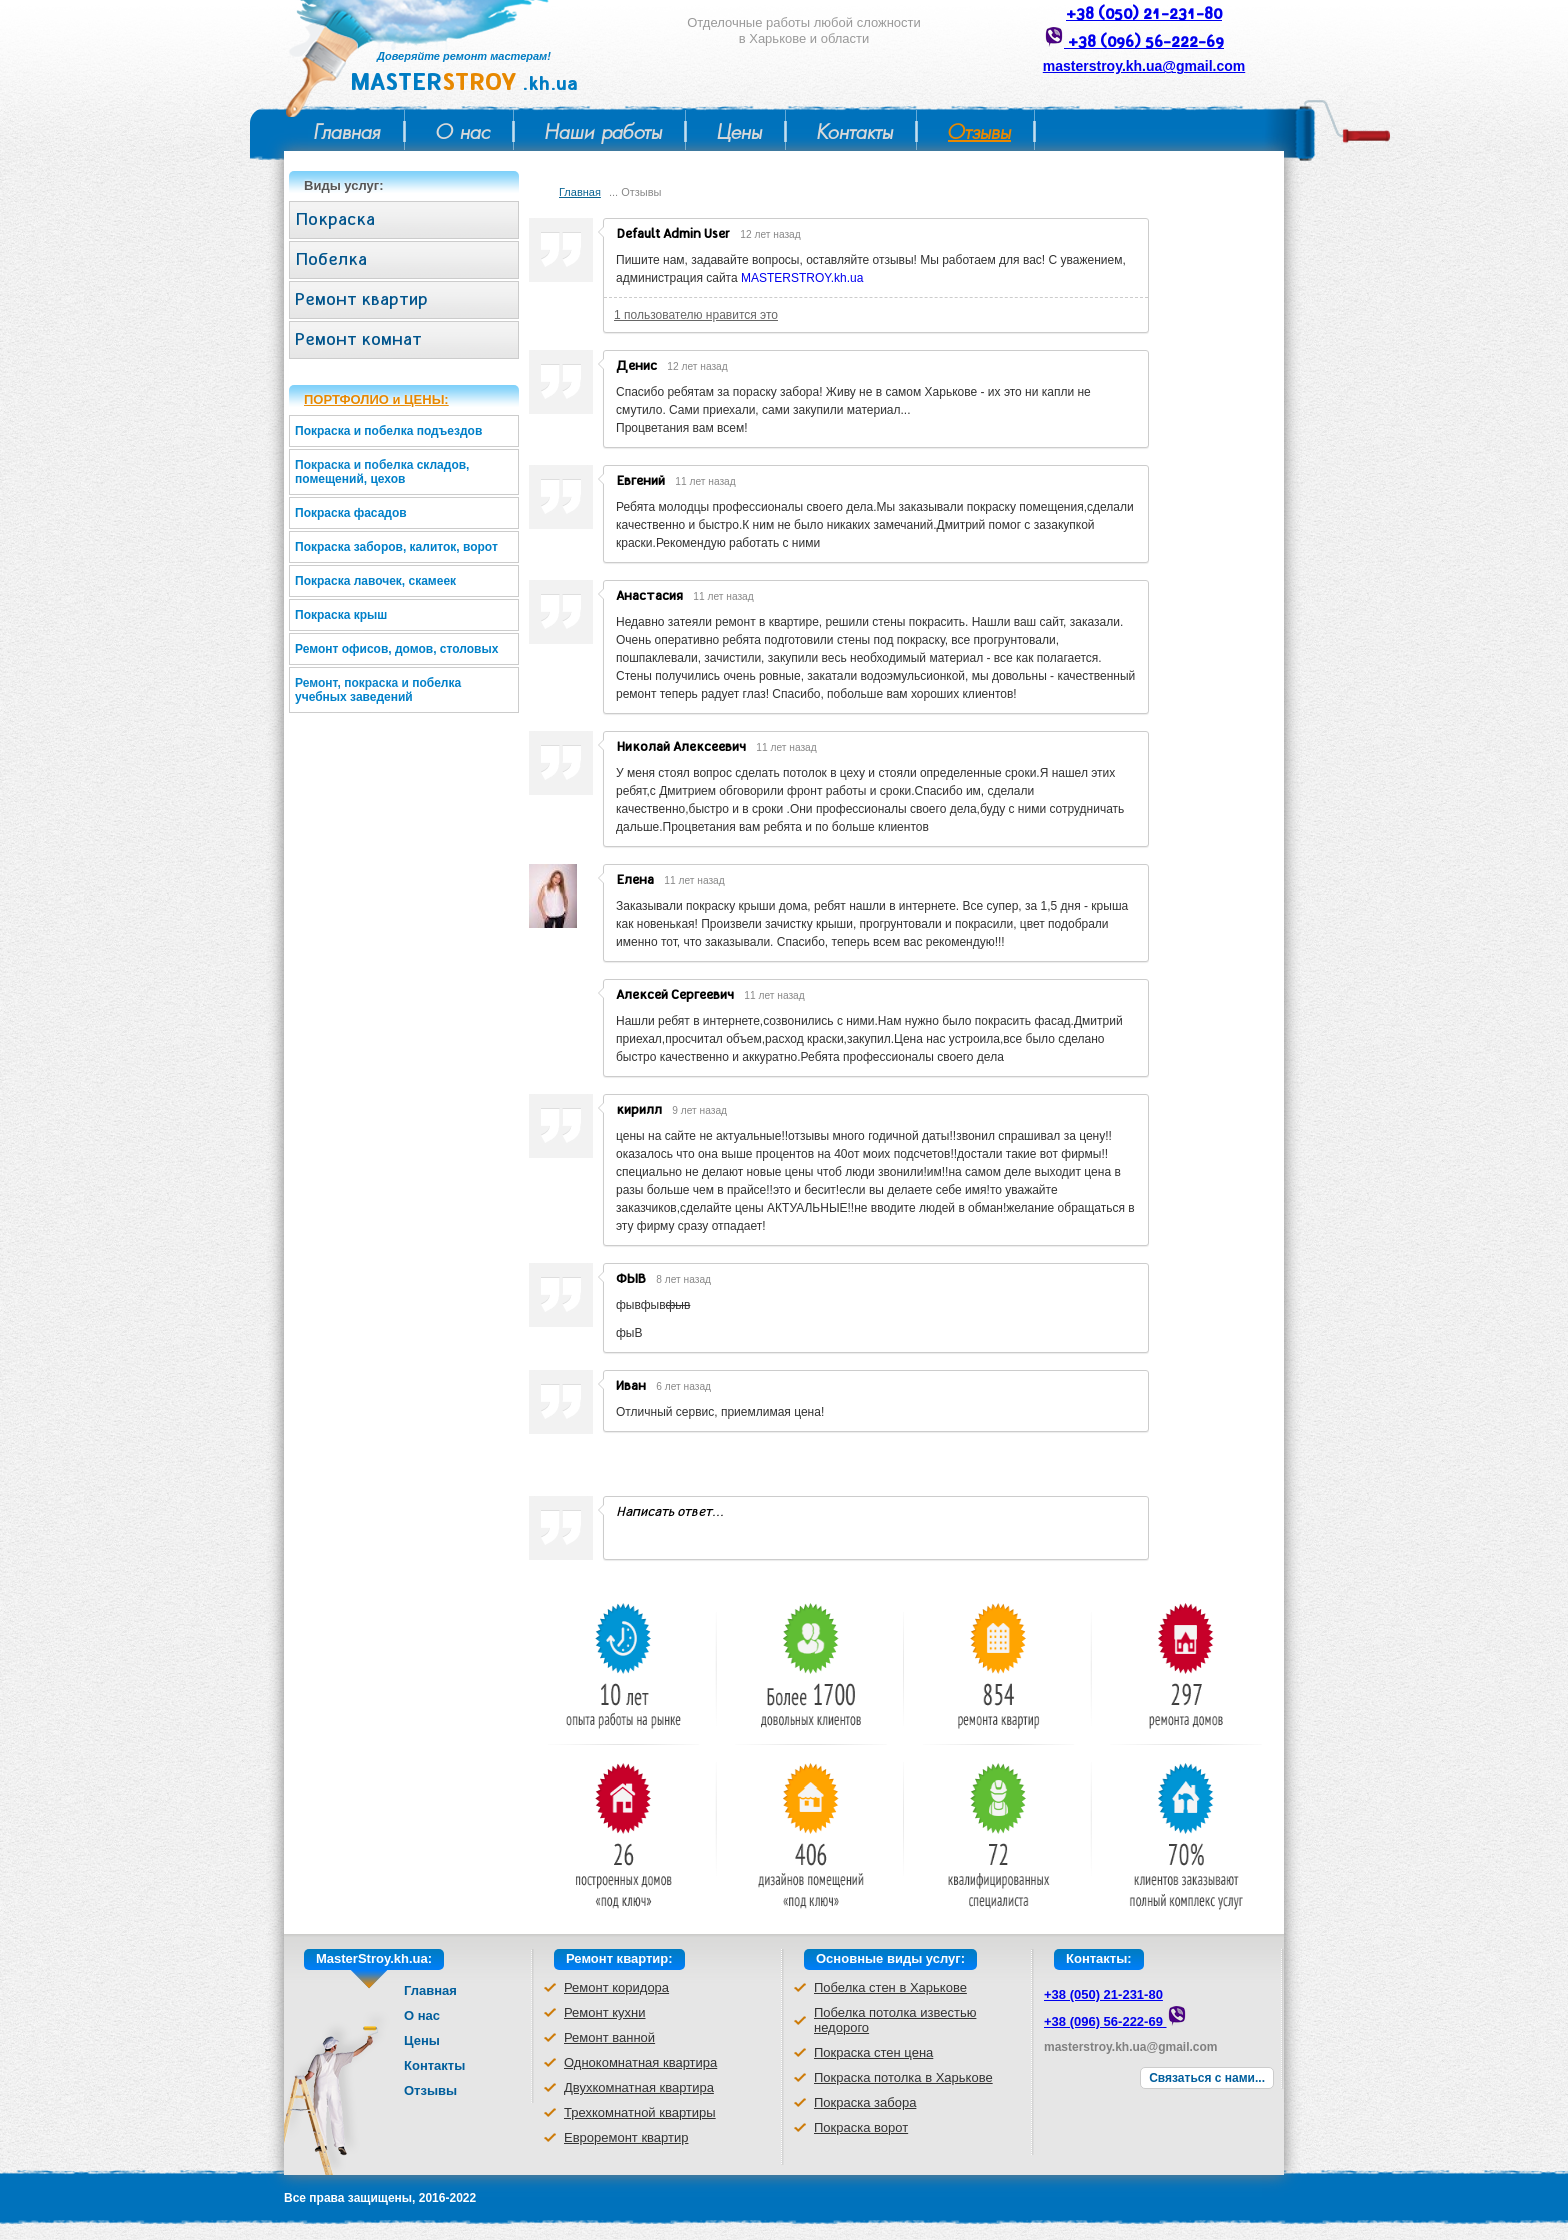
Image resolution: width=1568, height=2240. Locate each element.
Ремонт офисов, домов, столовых (396, 649)
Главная (347, 132)
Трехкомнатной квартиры (640, 2112)
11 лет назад (705, 481)
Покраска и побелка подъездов (388, 431)
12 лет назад (770, 234)
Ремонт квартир (361, 299)
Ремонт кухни (605, 2012)
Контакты (855, 132)
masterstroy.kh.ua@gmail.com (1144, 66)
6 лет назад (683, 1386)
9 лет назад (699, 1110)
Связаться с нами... (1207, 2078)
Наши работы (603, 132)
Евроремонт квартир (626, 2137)
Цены (739, 132)
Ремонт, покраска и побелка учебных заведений (378, 690)
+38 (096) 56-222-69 (1144, 41)
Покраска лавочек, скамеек (375, 581)
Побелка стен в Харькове (890, 1987)
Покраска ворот (861, 2127)
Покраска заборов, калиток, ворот (396, 547)
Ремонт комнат (358, 339)
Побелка (331, 259)
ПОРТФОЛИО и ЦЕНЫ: (376, 399)
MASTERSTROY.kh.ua (802, 278)
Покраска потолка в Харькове (903, 2077)
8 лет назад (683, 1279)
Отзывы (979, 132)
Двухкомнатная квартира (639, 2087)
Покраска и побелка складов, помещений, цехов (382, 472)
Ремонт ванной (609, 2037)
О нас (463, 132)
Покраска (335, 219)
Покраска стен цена (873, 2052)
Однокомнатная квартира (640, 2062)
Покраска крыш (341, 615)
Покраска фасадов (351, 513)
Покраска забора (865, 2102)
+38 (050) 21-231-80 (1144, 13)
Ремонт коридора (616, 1987)
